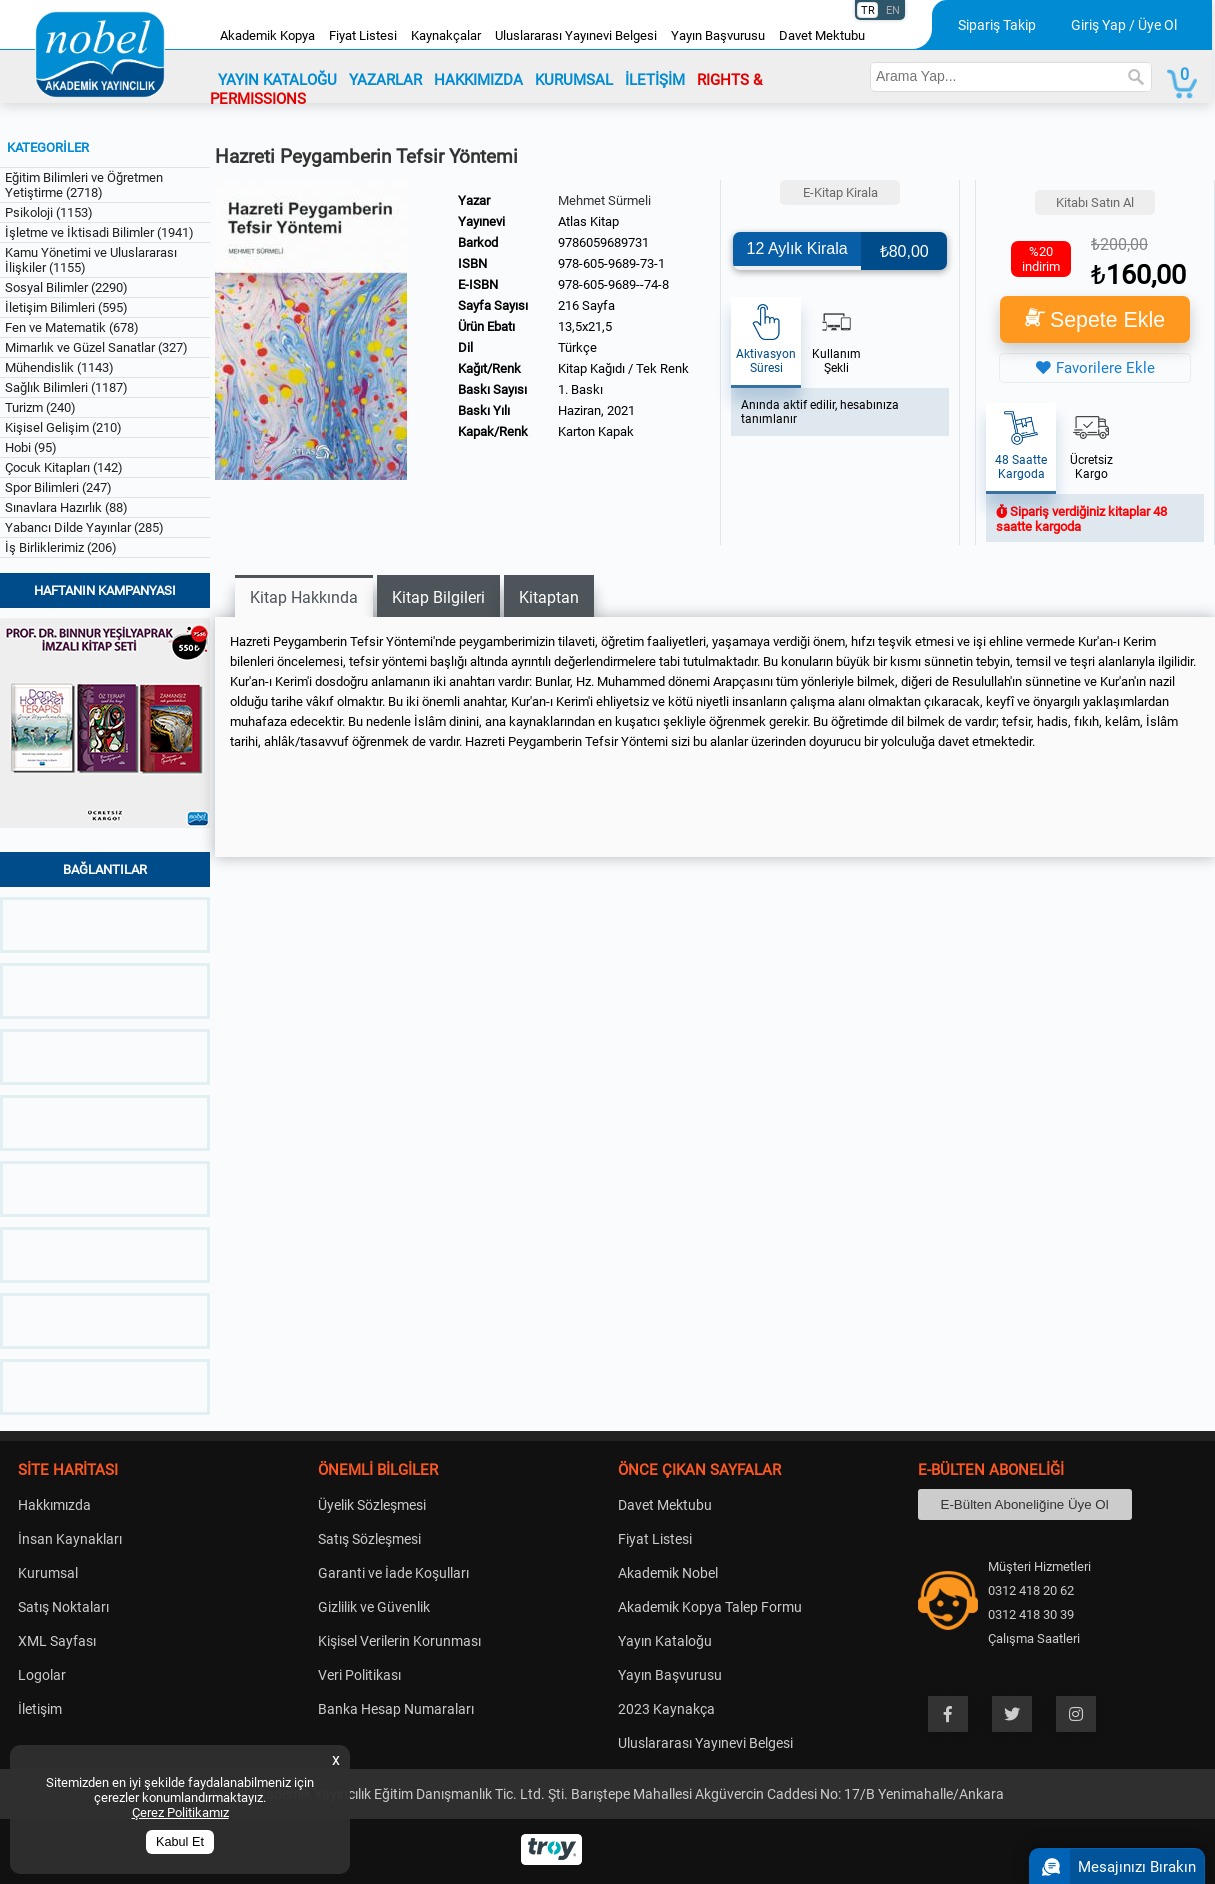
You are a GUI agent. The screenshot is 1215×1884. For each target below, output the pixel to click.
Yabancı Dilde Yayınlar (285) (84, 527)
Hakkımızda (54, 1505)
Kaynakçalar (446, 35)
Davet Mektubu (822, 35)
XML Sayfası (57, 1641)
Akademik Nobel (668, 1573)
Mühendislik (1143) (59, 367)
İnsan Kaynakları (70, 1539)
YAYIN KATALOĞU (277, 80)
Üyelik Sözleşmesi (372, 1505)
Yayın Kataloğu (665, 1641)
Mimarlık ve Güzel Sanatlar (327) (96, 347)
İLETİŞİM (655, 80)
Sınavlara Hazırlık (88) (66, 507)
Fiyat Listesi (363, 35)
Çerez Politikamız (180, 1812)
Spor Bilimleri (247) (58, 487)
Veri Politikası (359, 1675)
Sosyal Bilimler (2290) (66, 287)
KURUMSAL (574, 80)
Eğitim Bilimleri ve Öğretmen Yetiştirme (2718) (84, 185)
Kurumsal (48, 1573)
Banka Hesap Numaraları (396, 1709)
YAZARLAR (385, 80)
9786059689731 (603, 242)
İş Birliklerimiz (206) (61, 547)
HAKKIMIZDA (478, 80)
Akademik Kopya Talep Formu (710, 1607)
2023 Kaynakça (666, 1709)
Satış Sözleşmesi (369, 1539)
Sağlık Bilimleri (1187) (66, 387)
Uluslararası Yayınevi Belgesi (576, 35)
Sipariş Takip (997, 25)
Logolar (42, 1675)
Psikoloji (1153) (49, 212)
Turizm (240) (40, 407)
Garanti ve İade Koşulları (393, 1573)
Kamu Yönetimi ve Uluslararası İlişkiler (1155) (91, 260)
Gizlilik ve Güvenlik (374, 1607)
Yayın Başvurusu (718, 35)
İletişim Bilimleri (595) (66, 307)
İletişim (40, 1709)
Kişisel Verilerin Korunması (399, 1641)
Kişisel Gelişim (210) (63, 427)
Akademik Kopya (267, 35)
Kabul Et (180, 1842)
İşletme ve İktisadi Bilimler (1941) (99, 232)
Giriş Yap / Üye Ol (1124, 25)
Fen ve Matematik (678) (72, 327)
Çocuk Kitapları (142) (64, 467)
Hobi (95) (31, 447)
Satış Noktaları (63, 1607)
